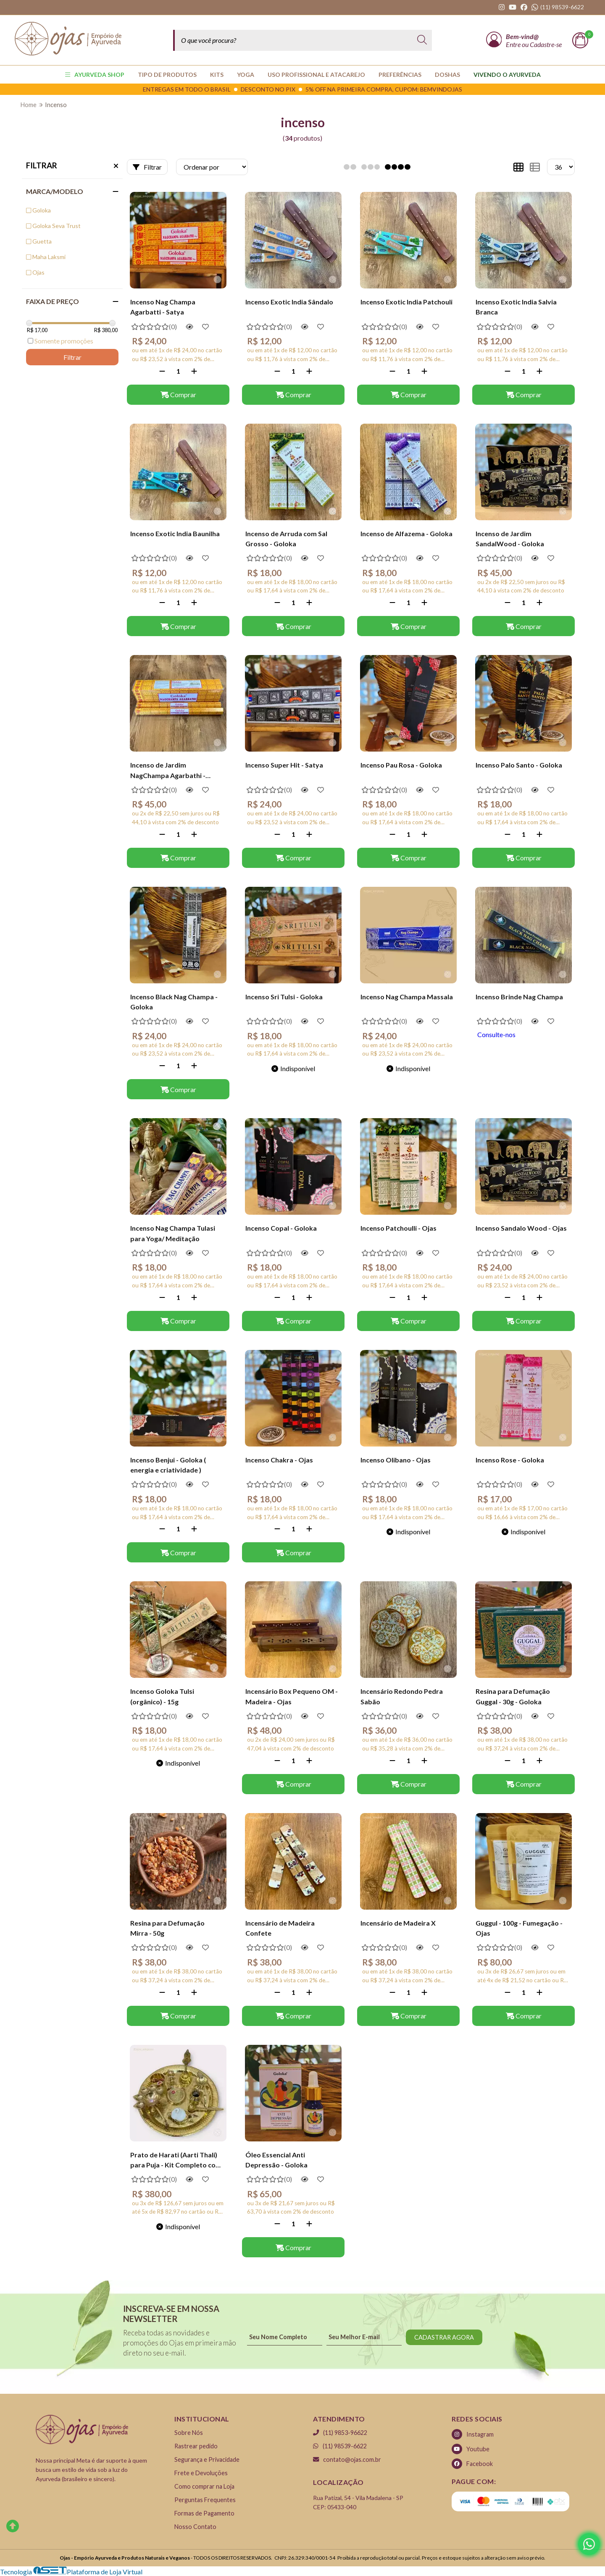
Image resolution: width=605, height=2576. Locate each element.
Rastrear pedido (196, 2446)
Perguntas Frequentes (205, 2499)
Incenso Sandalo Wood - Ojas (521, 1228)
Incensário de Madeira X (398, 1923)
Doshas (447, 74)
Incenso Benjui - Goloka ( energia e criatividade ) (168, 1465)
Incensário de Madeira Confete (280, 1928)
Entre (514, 44)
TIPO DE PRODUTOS (167, 74)
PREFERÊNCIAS (400, 74)
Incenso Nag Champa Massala (406, 997)
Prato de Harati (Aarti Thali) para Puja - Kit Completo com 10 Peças (175, 2161)
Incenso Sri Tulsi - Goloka (284, 997)
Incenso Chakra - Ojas (279, 1460)
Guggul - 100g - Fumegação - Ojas (519, 1928)
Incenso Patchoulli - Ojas (398, 1228)
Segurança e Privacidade (206, 2459)
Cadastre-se (546, 44)
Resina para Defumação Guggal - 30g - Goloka (513, 1696)
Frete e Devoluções (201, 2472)
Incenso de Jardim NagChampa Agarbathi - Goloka (167, 771)
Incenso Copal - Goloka (281, 1228)
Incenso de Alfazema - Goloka (406, 533)
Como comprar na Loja (204, 2486)
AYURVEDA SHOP (94, 74)
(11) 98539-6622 (340, 2446)
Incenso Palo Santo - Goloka (519, 765)
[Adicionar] (194, 371)
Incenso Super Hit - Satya (284, 765)
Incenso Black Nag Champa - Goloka (174, 1002)
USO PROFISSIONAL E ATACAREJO (316, 74)
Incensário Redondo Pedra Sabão (401, 1696)
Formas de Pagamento (204, 2513)
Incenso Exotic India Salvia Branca (516, 307)
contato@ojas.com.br (347, 2459)
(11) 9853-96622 (340, 2432)
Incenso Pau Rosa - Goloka (401, 765)
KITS (217, 74)
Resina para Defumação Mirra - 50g (167, 1928)
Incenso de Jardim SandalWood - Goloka (510, 538)
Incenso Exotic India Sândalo (289, 302)
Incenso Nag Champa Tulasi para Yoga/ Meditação (172, 1233)
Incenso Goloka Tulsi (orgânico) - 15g (162, 1696)
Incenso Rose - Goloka (510, 1460)
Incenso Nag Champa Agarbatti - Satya (162, 307)
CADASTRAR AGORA (444, 2337)
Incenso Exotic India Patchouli (406, 302)
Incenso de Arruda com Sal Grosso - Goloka (286, 538)
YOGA (245, 74)
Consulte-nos (496, 1034)
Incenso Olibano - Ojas (395, 1460)
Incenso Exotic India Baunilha (175, 533)
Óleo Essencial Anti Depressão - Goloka (276, 2160)
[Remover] (162, 371)
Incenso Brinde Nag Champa (519, 997)
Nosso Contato (195, 2526)
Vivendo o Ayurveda (507, 74)
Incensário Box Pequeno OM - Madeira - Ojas (291, 1696)
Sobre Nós (188, 2432)
